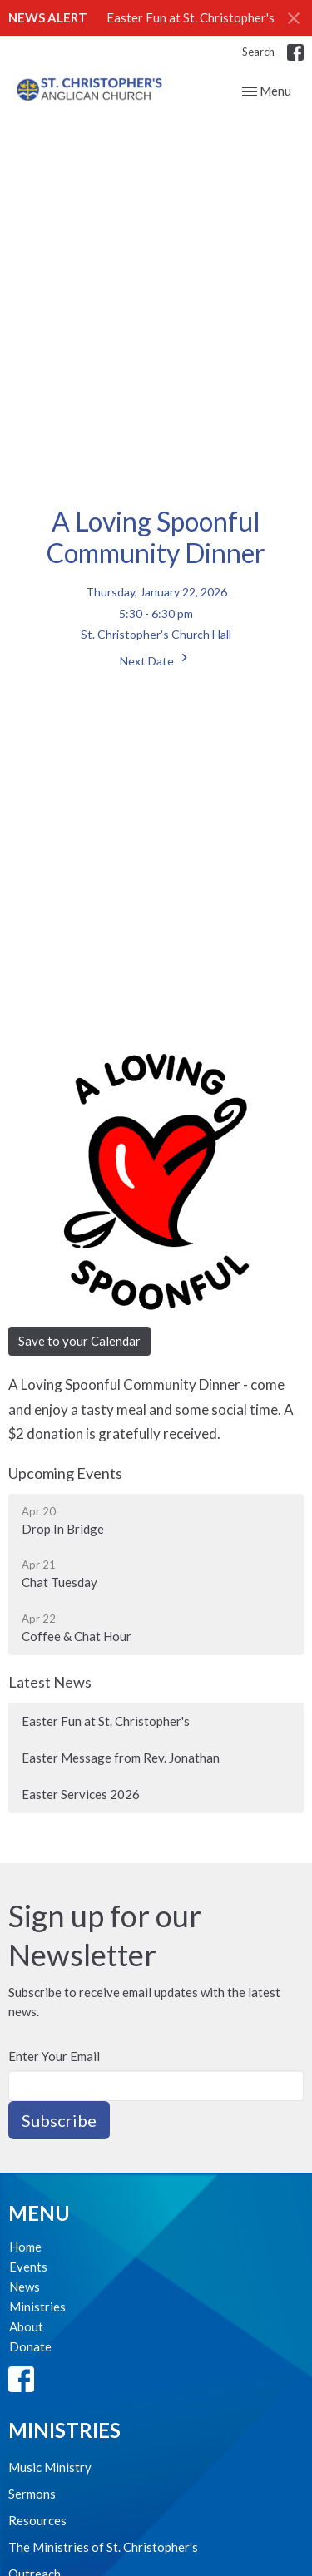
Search (258, 51)
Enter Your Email (54, 2056)
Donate (30, 2346)
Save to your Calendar (79, 1340)
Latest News (50, 1682)
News (24, 2286)
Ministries (37, 2306)
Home (25, 2246)
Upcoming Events (65, 1473)
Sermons (32, 2493)
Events (28, 2266)
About (26, 2326)
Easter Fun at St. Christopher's (190, 17)
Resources (37, 2520)
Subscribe (59, 2120)
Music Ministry (50, 2467)
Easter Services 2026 (81, 1794)
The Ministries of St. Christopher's (103, 2546)
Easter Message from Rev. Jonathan (121, 1757)
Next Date (156, 659)
